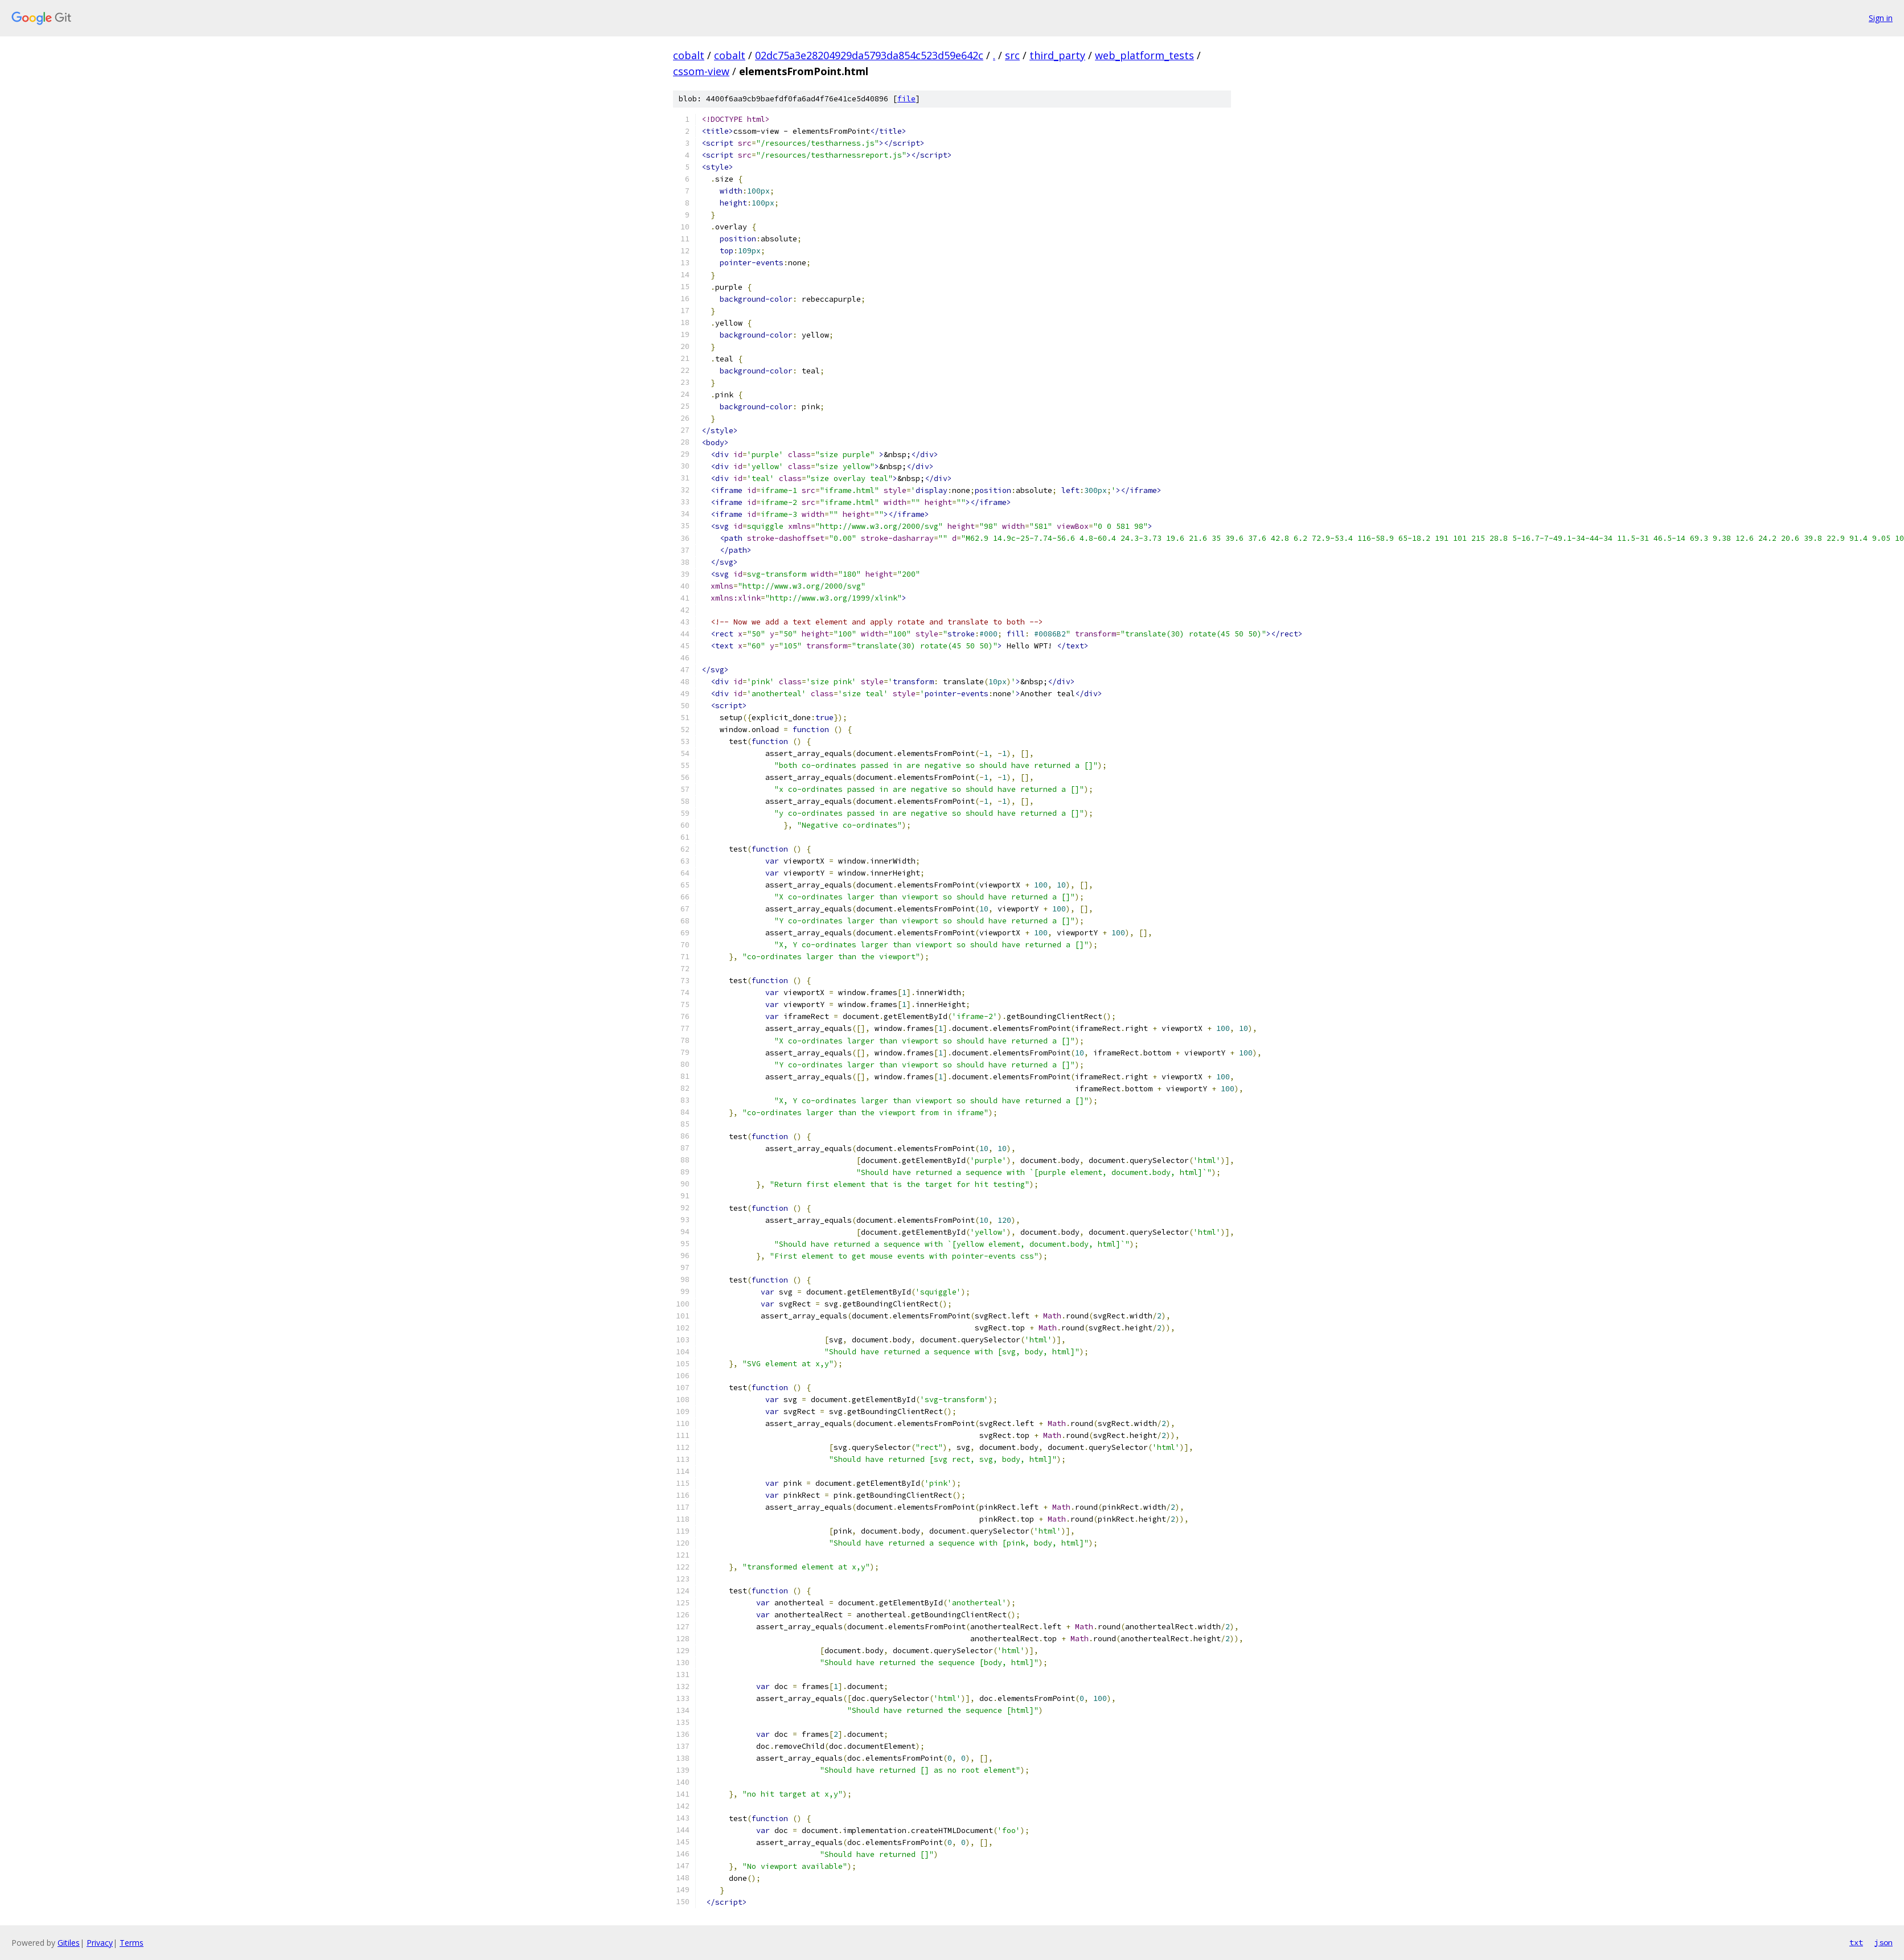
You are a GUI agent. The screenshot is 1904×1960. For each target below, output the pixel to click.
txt (1856, 1942)
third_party (1057, 55)
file (906, 99)
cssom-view (701, 71)
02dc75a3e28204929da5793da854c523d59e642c (869, 55)
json (1883, 1942)
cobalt (688, 55)
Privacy (100, 1942)
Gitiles (69, 1942)
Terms (131, 1942)
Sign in (1881, 18)
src (1012, 55)
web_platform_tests (1144, 55)
